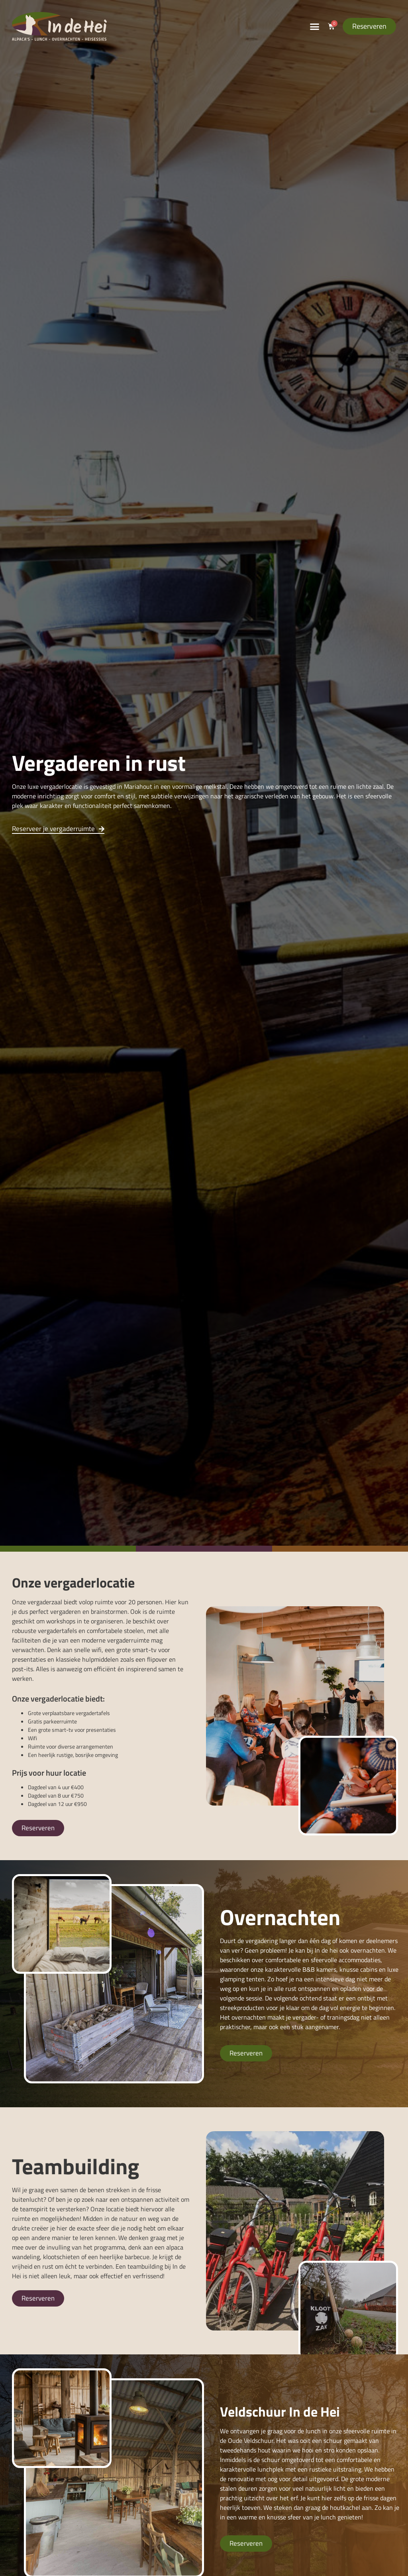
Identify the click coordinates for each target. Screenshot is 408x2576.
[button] (314, 26)
